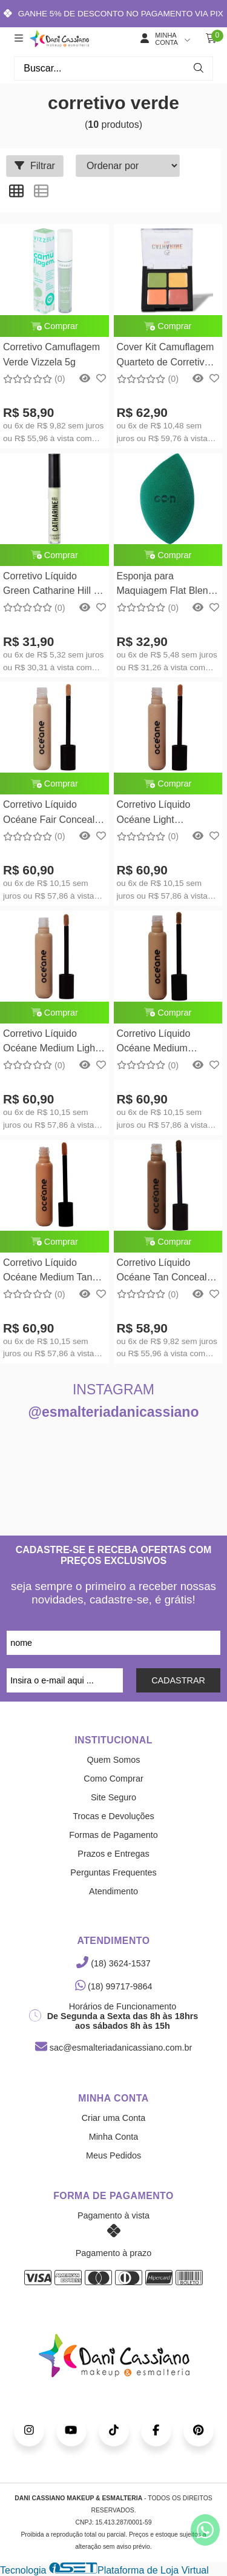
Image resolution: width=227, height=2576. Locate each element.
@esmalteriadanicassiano (113, 1412)
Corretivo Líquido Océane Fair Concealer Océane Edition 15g (53, 813)
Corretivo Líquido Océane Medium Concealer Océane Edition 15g (157, 1042)
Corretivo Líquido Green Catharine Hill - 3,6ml (50, 585)
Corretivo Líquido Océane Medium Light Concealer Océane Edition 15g (50, 1042)
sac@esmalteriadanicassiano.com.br (113, 2047)
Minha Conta (114, 2137)
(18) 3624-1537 (113, 1963)
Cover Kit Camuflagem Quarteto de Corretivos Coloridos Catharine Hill (168, 356)
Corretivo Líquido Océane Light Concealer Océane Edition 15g (157, 813)
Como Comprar (113, 1778)
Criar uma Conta (114, 2118)
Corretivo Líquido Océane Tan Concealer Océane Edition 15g (166, 1271)
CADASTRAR (178, 1680)
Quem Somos (113, 1760)
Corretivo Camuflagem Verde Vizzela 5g (51, 354)
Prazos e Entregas (113, 1854)
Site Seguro (113, 1797)
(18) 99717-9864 (114, 1986)
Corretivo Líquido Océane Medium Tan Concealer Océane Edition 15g (47, 1271)
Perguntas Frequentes (113, 1872)
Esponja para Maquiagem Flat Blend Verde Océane (165, 585)
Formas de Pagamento (113, 1835)
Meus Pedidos (113, 2155)
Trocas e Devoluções (113, 1816)
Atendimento (113, 1891)
